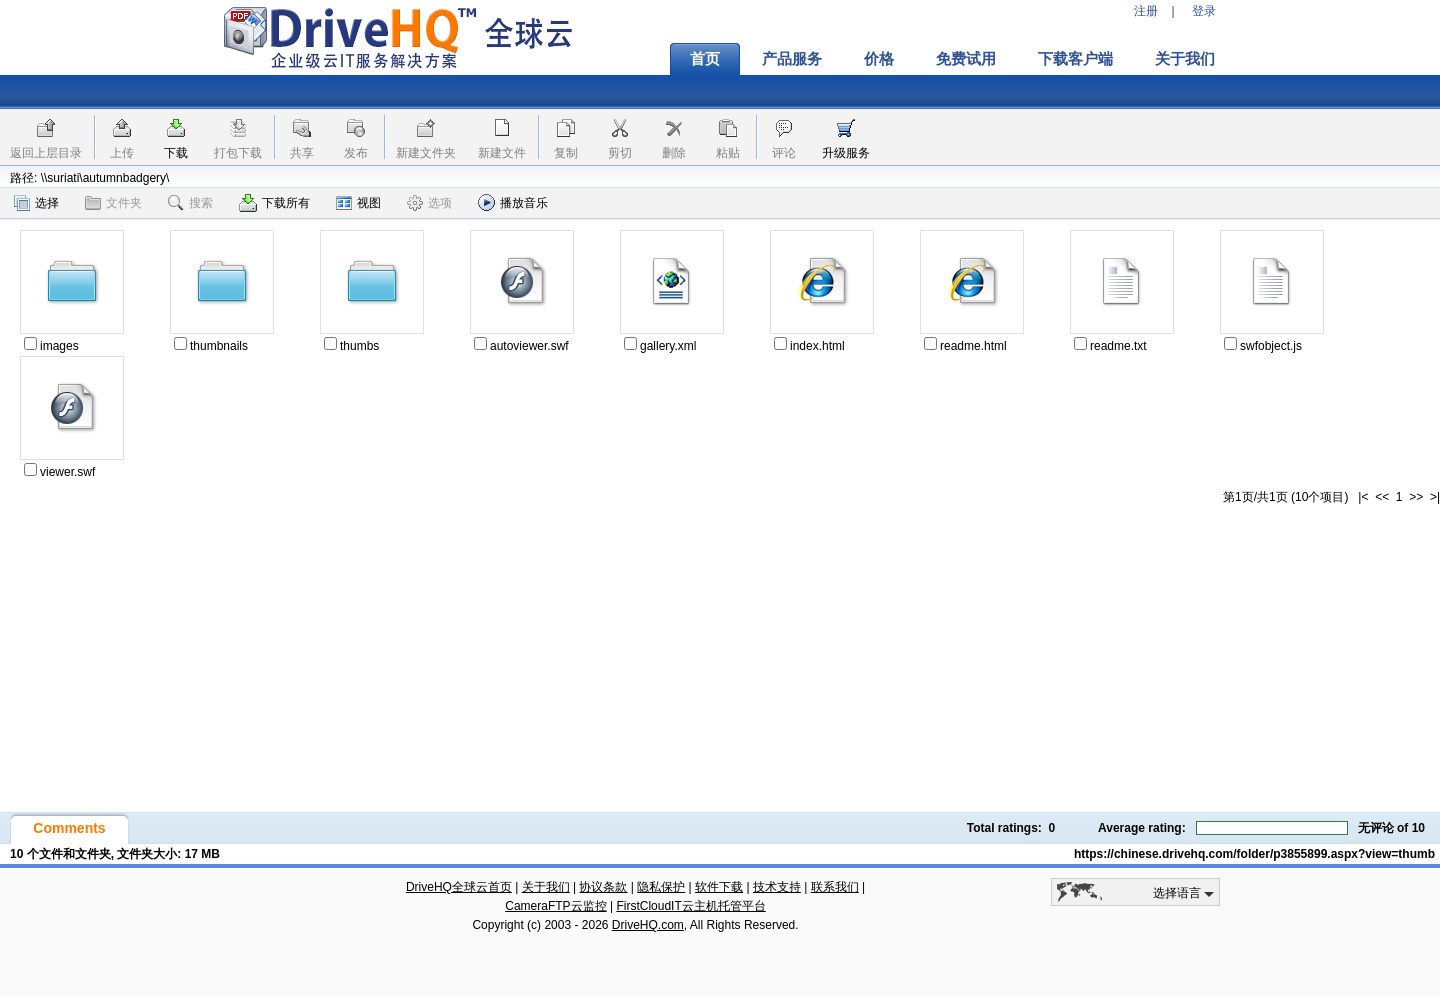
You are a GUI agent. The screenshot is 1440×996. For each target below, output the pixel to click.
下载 (176, 153)
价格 (879, 59)
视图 (358, 203)
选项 (429, 203)
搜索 (190, 203)
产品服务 (792, 59)
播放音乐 (513, 202)
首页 (705, 59)
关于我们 (1185, 59)
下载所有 (274, 203)
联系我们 (835, 887)
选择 (36, 203)
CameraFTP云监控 (555, 906)
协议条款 (603, 887)
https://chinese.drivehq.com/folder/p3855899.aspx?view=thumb (1254, 854)
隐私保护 (661, 887)
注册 (1146, 11)
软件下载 (719, 887)
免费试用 (966, 59)
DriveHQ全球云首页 (459, 887)
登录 (1204, 11)
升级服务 (846, 153)
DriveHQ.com (648, 925)
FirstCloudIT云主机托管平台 (690, 906)
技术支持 (777, 887)
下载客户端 (1075, 59)
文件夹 (113, 203)
